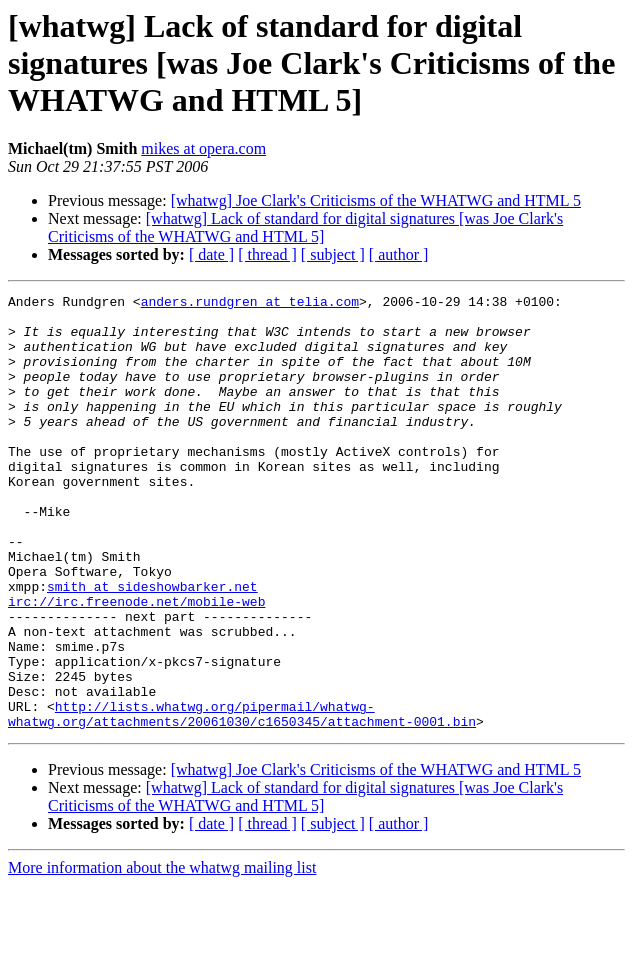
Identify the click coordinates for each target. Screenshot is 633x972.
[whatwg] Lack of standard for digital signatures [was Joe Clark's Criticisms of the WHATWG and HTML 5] (305, 227)
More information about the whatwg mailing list (162, 954)
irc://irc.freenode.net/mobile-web (136, 664)
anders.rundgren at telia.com (250, 304)
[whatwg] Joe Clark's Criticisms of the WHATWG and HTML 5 (376, 200)
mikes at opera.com (203, 148)
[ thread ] (267, 254)
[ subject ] (333, 254)
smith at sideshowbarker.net (152, 646)
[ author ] (399, 254)
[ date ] (211, 254)
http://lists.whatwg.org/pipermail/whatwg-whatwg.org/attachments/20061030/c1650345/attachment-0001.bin (242, 799)
